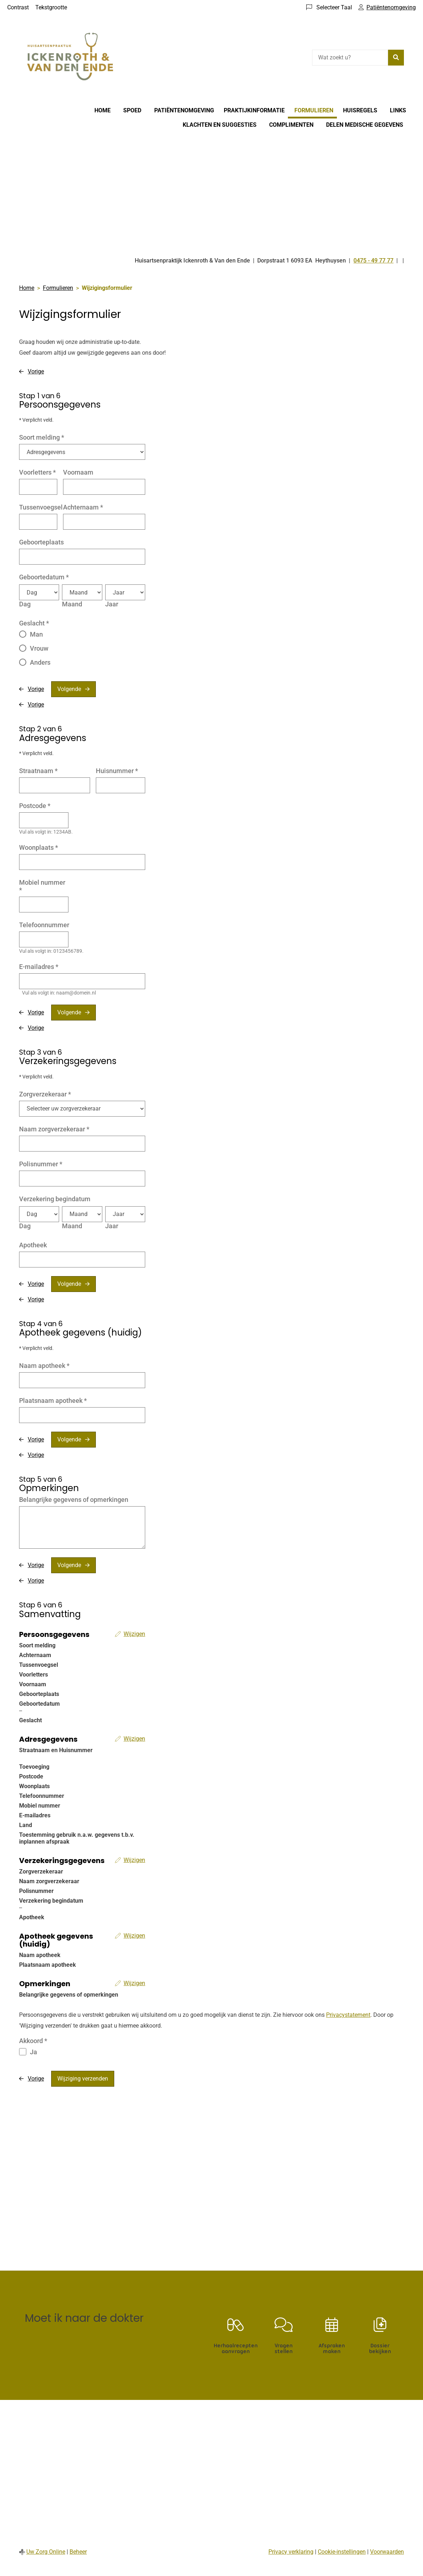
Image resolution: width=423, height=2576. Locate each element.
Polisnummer (40, 1164)
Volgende (69, 689)
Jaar (111, 604)
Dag (25, 604)
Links (398, 110)
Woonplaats (38, 847)
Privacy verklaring (290, 2551)
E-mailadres (38, 966)
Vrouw (39, 648)
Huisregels (360, 110)
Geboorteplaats (41, 542)
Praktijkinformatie (254, 110)
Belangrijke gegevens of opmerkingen (73, 1499)
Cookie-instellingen (342, 2551)
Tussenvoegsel (41, 507)
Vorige (36, 371)
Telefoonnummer (44, 925)
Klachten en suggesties (220, 124)
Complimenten (291, 124)
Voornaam (78, 472)
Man (36, 634)
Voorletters (37, 472)
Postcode (34, 805)
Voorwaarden (387, 2551)
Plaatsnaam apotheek (53, 1400)
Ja (33, 2052)
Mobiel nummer (42, 886)
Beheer (78, 2551)
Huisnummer (117, 771)
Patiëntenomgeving (184, 110)
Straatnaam (38, 771)
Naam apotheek (44, 1365)
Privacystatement (348, 2014)
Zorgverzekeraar (45, 1094)
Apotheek (33, 1245)
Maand (72, 604)
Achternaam (83, 507)
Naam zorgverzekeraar (54, 1129)
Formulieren (313, 110)
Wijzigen (134, 1633)
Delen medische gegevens (364, 124)
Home (102, 110)
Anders (40, 662)
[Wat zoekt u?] (350, 58)
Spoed (132, 110)
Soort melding (41, 437)
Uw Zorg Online (45, 2551)
